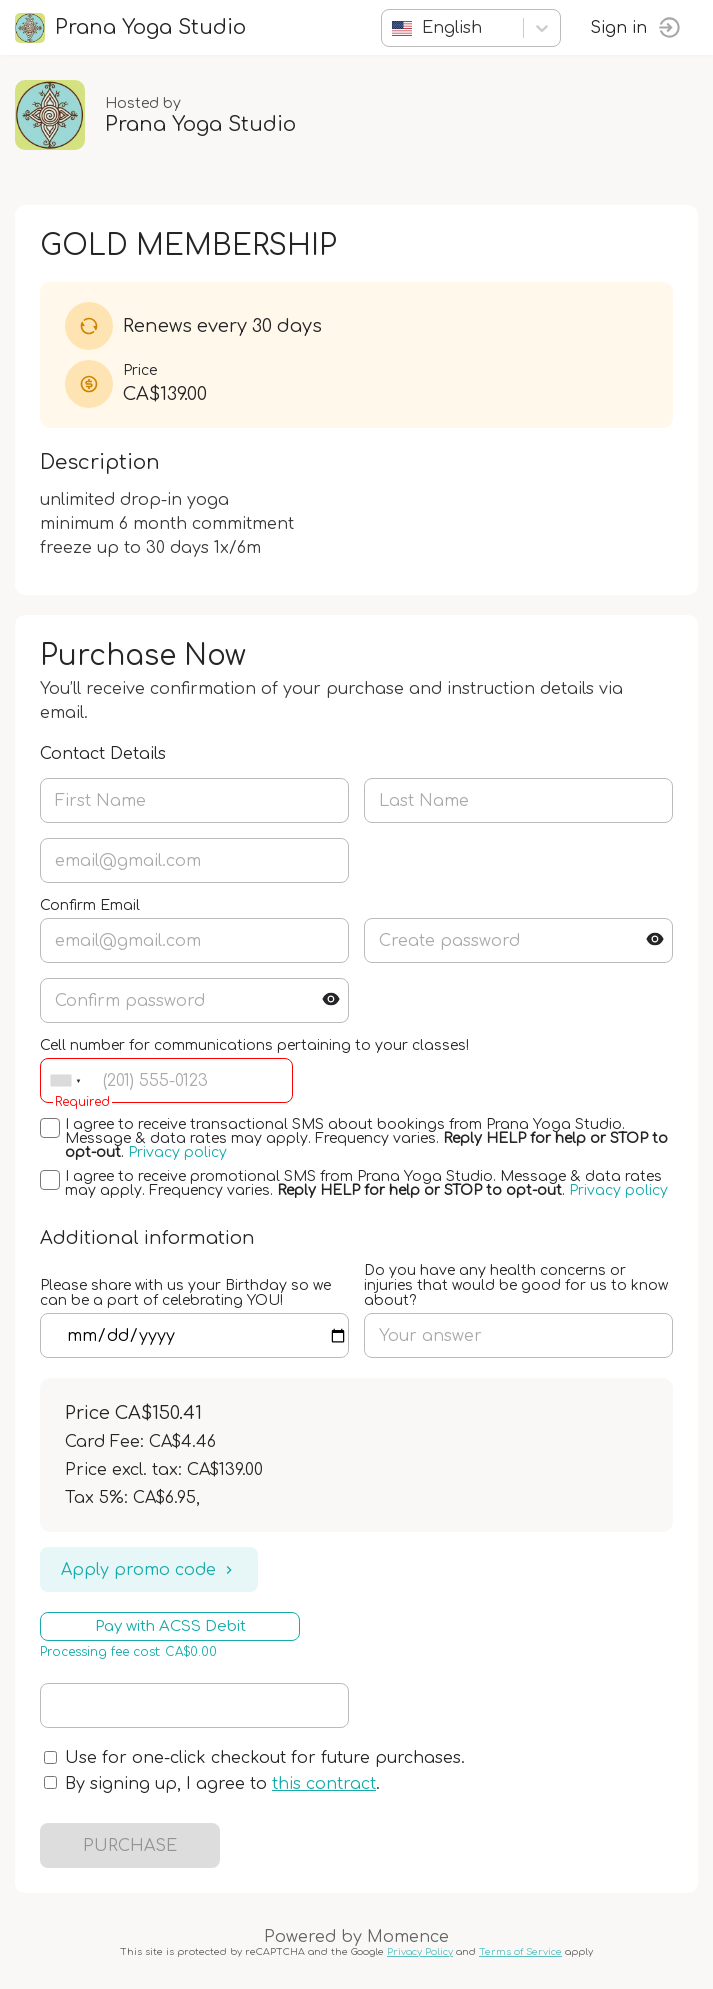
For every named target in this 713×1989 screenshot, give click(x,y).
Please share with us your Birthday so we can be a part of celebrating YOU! (185, 1293)
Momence (408, 1937)
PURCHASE (130, 1846)
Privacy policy (177, 1152)
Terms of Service (520, 1952)
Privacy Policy (420, 1952)
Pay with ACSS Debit (170, 1626)
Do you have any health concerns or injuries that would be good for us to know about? (516, 1285)
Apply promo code (149, 1570)
